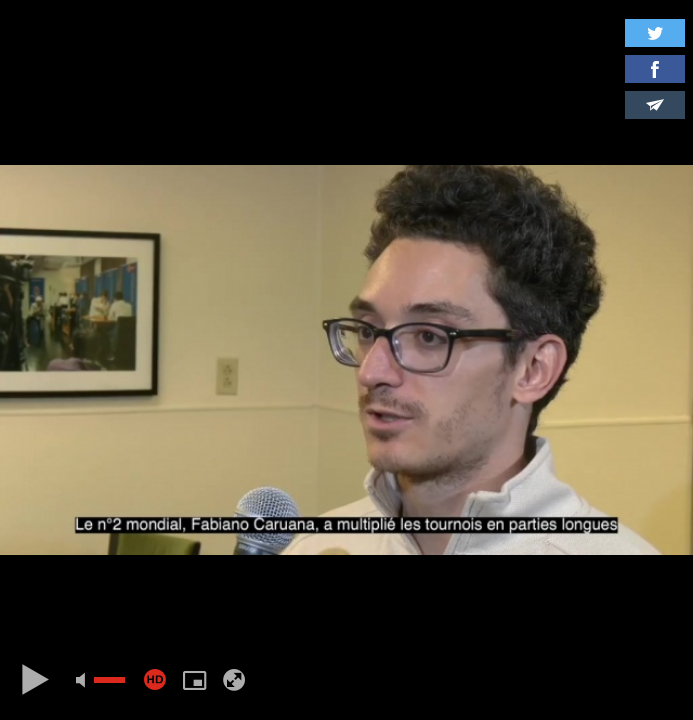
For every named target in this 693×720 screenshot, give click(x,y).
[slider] (109, 680)
